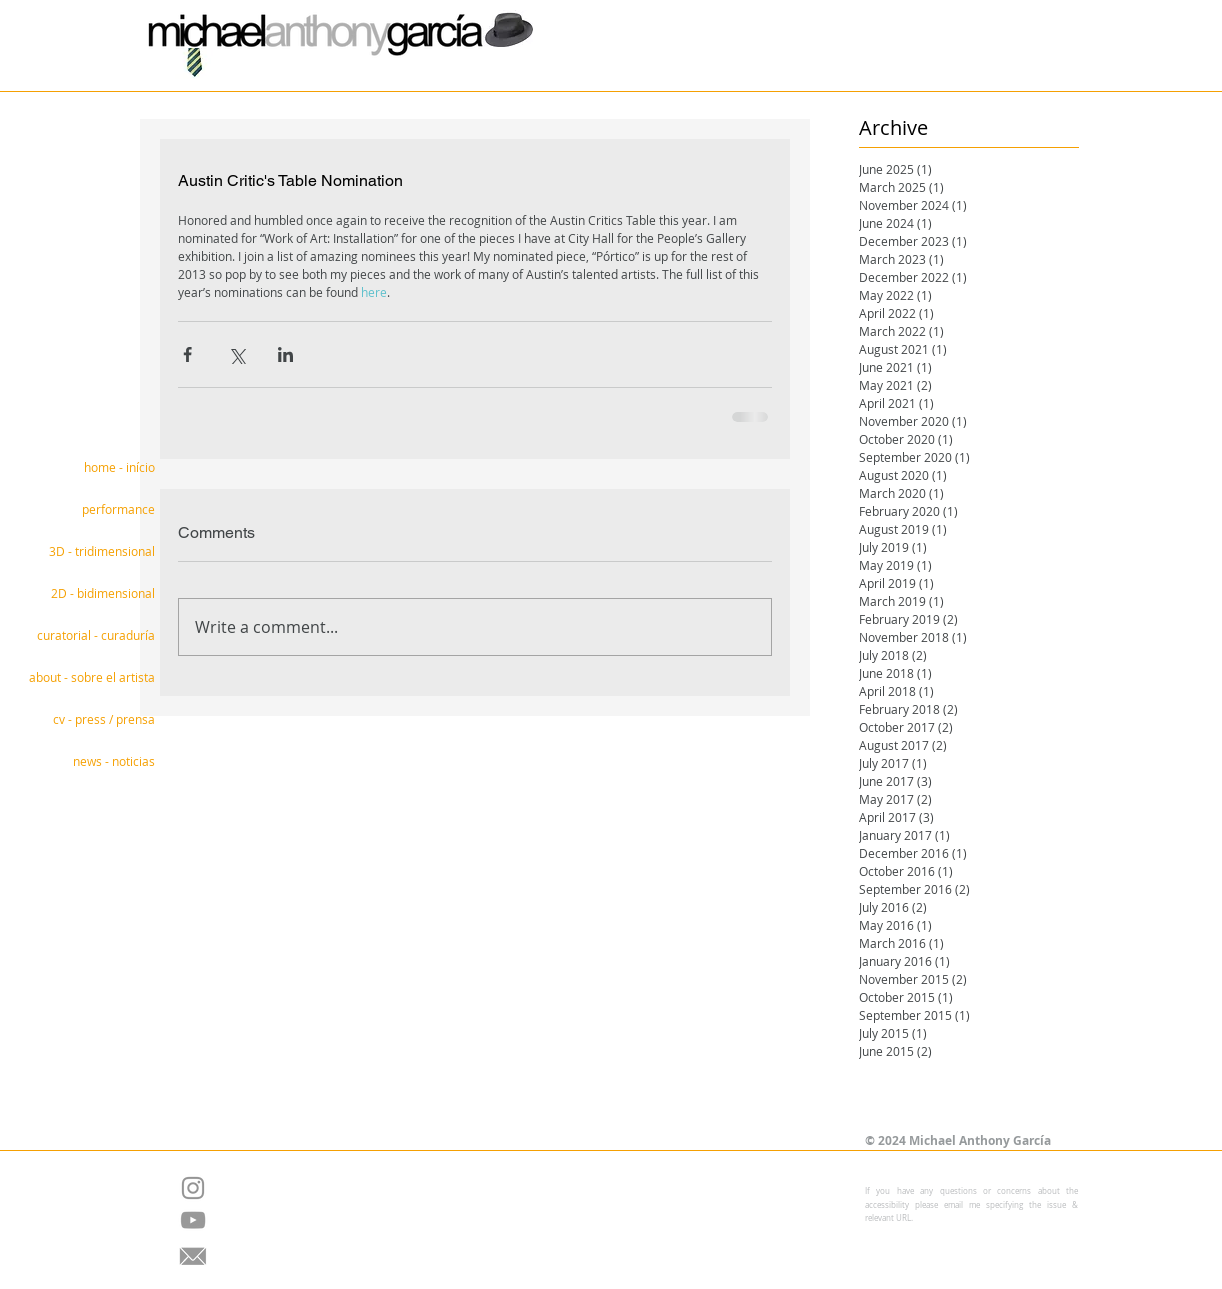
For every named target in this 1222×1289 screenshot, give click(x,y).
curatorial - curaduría (96, 635)
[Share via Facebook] (187, 354)
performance (118, 509)
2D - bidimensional (103, 593)
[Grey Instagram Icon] (193, 1188)
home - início (119, 467)
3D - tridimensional (102, 551)
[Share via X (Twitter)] (236, 354)
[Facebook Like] (595, 1090)
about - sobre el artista (92, 677)
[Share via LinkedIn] (285, 354)
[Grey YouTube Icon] (193, 1220)
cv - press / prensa (104, 719)
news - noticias (114, 761)
